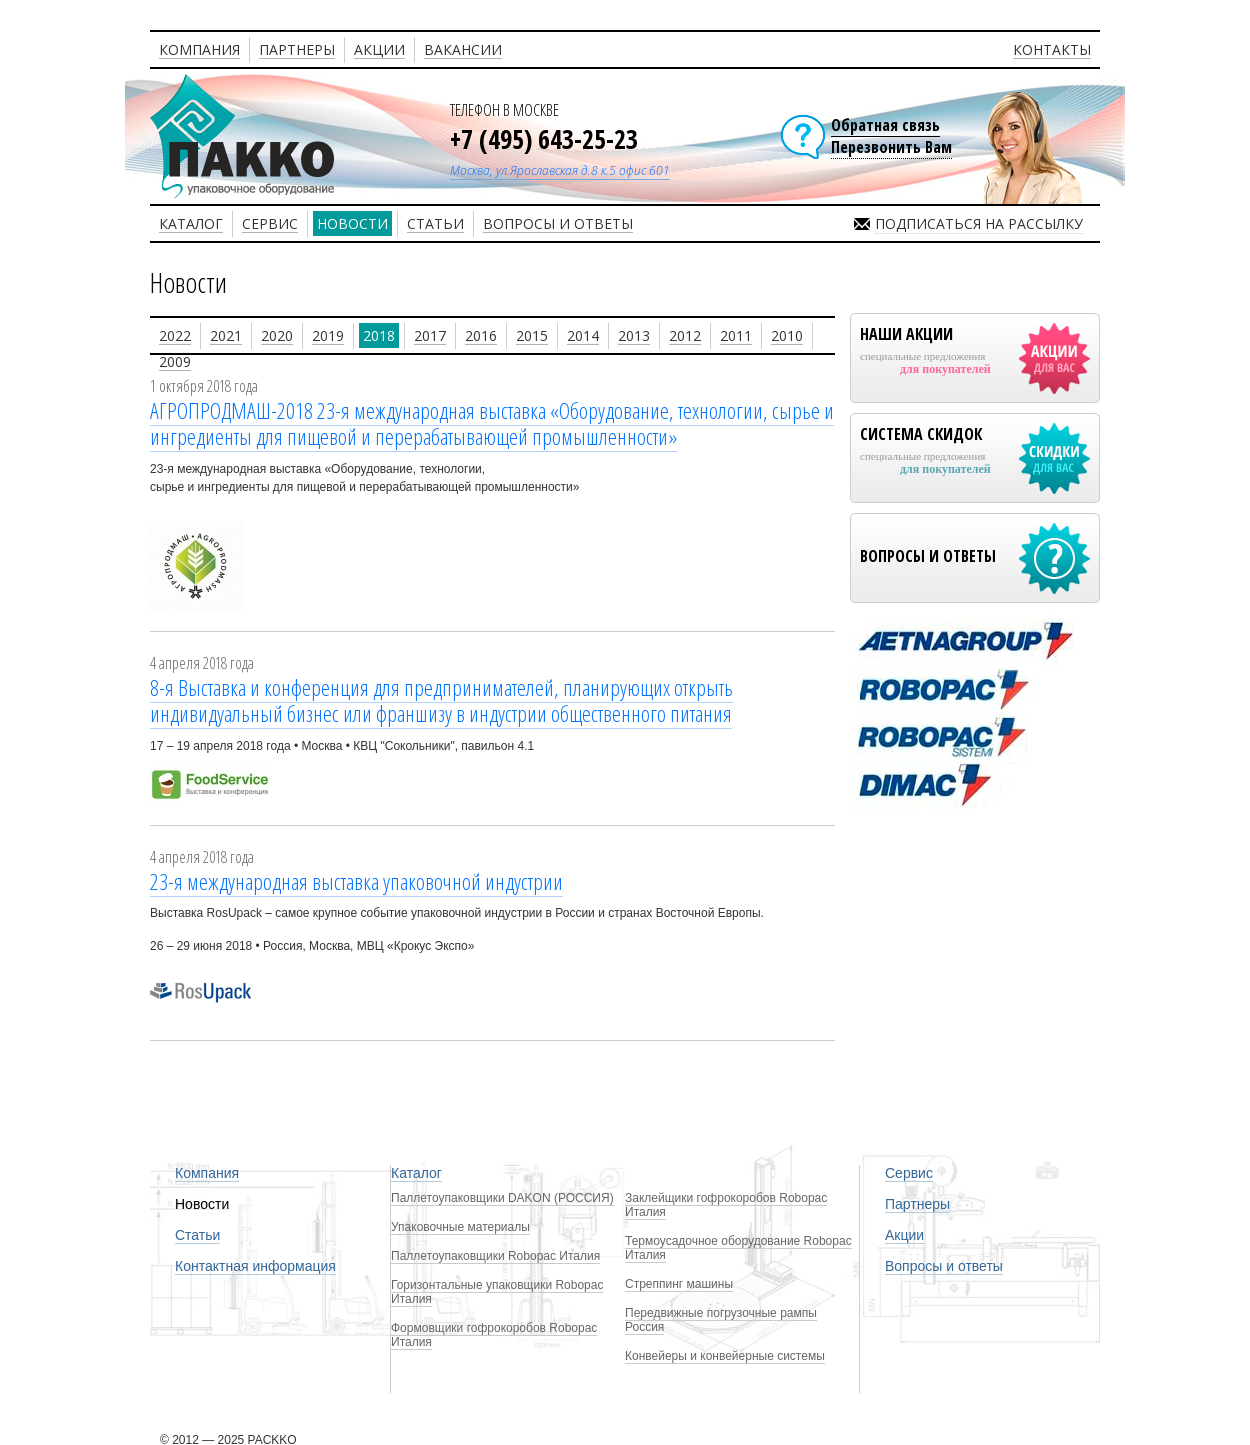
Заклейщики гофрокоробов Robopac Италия (726, 1205)
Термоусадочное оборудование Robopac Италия (738, 1248)
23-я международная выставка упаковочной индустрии (356, 881)
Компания (207, 1173)
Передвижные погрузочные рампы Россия (721, 1320)
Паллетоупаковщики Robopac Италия (495, 1256)
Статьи (197, 1235)
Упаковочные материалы (460, 1227)
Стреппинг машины (679, 1284)
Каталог (416, 1173)
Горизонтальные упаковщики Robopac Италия (497, 1292)
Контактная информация (255, 1266)
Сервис (909, 1173)
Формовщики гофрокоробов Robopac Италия (494, 1335)
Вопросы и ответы (944, 1266)
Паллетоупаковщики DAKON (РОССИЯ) (502, 1198)
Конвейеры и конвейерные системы (725, 1356)
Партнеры (917, 1204)
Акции (904, 1235)
